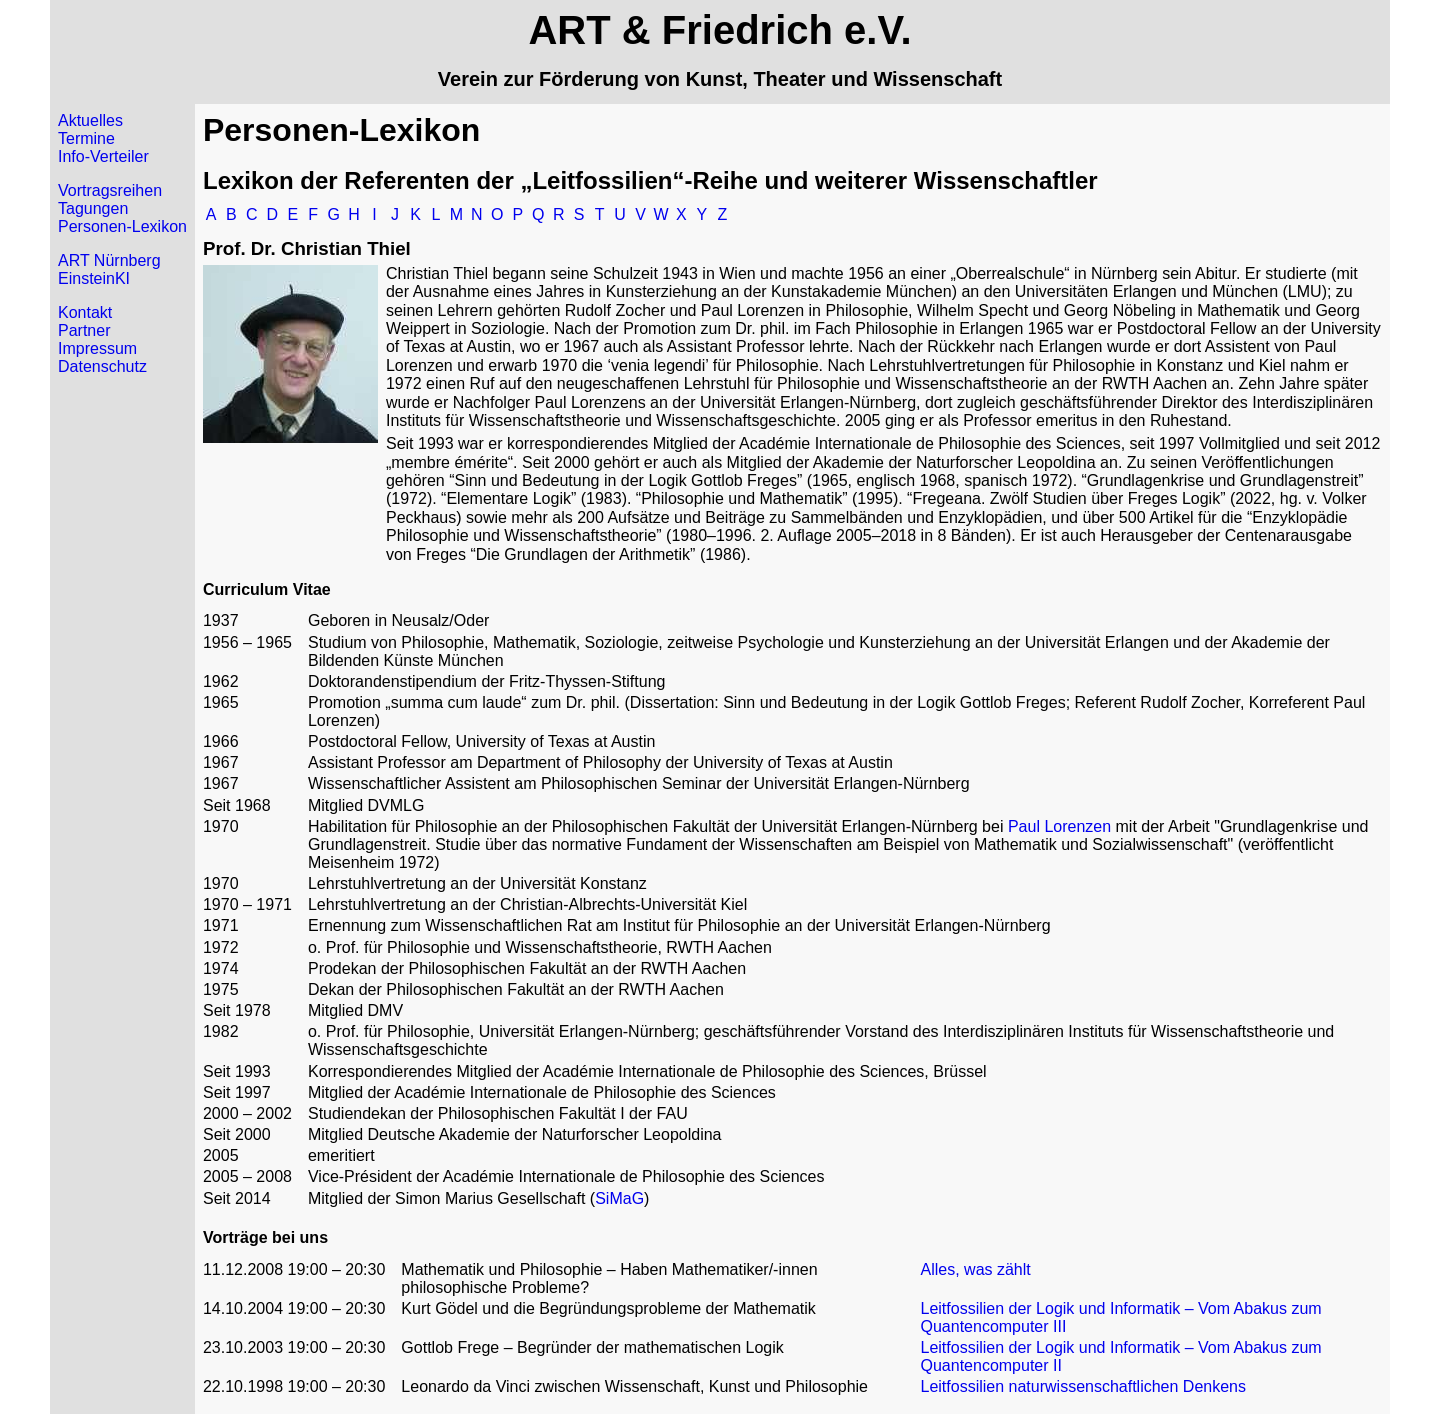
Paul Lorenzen (1059, 826)
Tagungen (93, 208)
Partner (84, 330)
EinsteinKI (94, 278)
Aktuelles (90, 120)
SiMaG (619, 1198)
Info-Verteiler (103, 156)
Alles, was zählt (976, 1269)
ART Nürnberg (109, 260)
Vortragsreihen (110, 190)
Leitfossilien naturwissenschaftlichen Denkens (1084, 1386)
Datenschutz (102, 366)
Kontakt (85, 312)
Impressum (97, 348)
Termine (86, 138)
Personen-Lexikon (122, 226)
